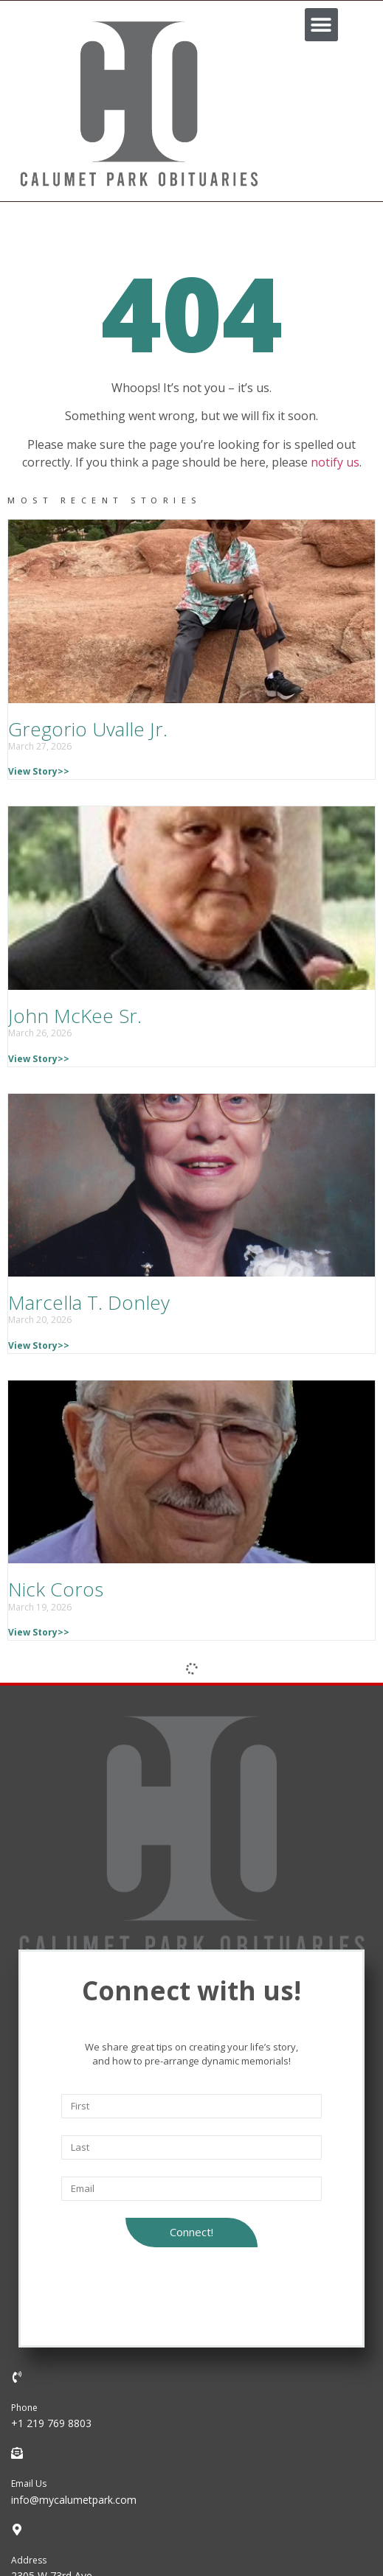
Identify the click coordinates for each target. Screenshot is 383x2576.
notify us (335, 462)
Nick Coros (55, 1589)
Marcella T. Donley (89, 1302)
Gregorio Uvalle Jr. (88, 729)
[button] (321, 24)
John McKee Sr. (75, 1015)
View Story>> (38, 771)
